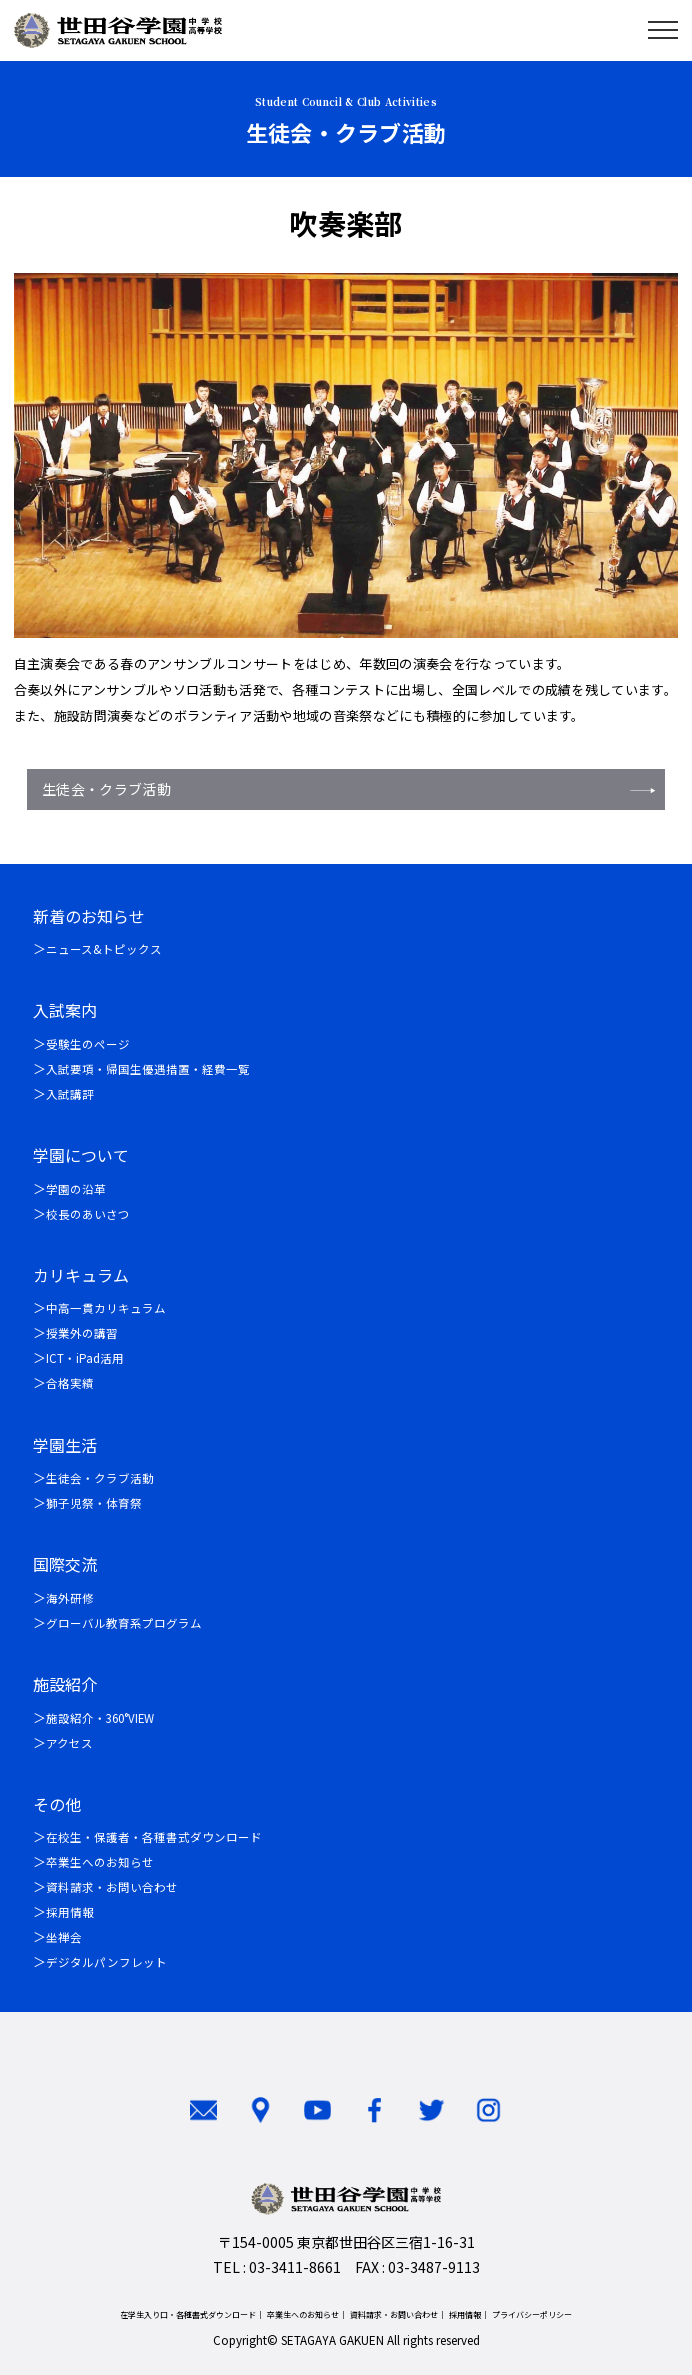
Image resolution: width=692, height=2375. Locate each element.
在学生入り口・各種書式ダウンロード (188, 2314)
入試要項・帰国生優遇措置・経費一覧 (148, 1069)
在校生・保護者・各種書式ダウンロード (154, 1837)
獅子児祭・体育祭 (94, 1503)
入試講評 (70, 1094)
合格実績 (70, 1383)
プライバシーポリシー (532, 2314)
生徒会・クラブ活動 (106, 789)
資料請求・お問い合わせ (112, 1887)
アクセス (69, 1743)
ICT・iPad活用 (85, 1358)
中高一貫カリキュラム (106, 1308)
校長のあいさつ (88, 1214)
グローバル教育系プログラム (124, 1623)
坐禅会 (64, 1937)
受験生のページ (88, 1044)
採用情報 (70, 1912)
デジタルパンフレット (106, 1962)
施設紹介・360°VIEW (100, 1718)
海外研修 (70, 1598)
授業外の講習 (82, 1333)
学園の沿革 (76, 1189)
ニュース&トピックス (104, 949)
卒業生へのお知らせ (100, 1862)
